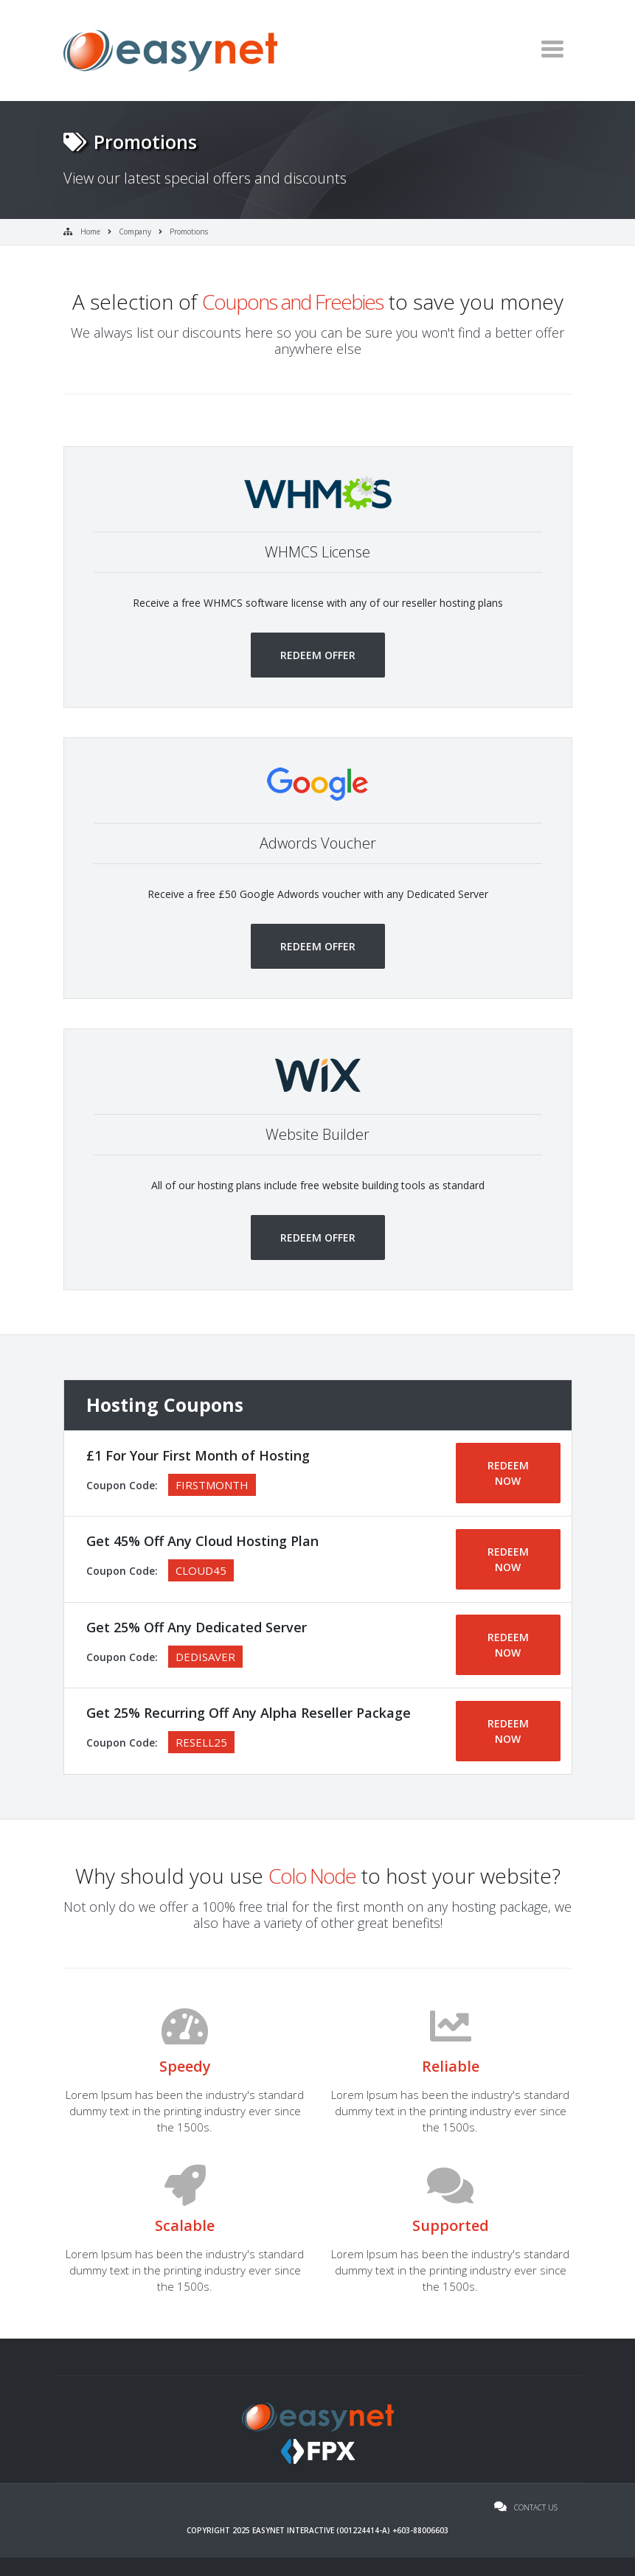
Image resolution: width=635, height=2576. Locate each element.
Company (135, 231)
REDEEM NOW (508, 1473)
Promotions (189, 231)
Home (90, 231)
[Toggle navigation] (552, 49)
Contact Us (526, 2507)
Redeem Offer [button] (317, 655)
